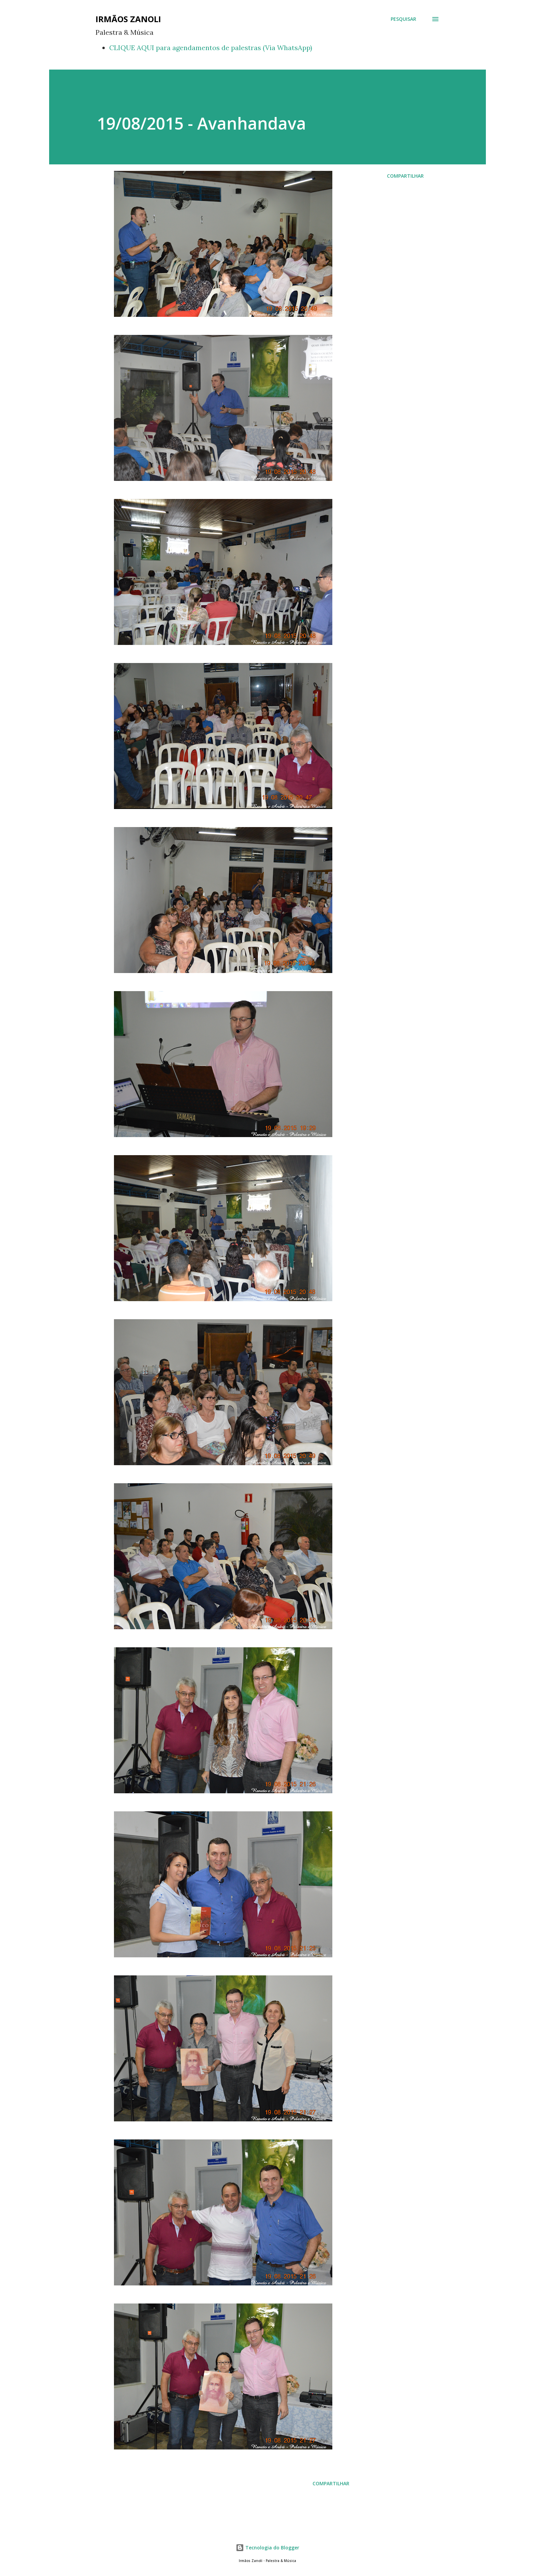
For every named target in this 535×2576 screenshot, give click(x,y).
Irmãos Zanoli (128, 19)
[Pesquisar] (403, 19)
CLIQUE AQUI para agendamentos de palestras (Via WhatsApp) (210, 47)
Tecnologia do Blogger (267, 2547)
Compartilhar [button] (405, 176)
